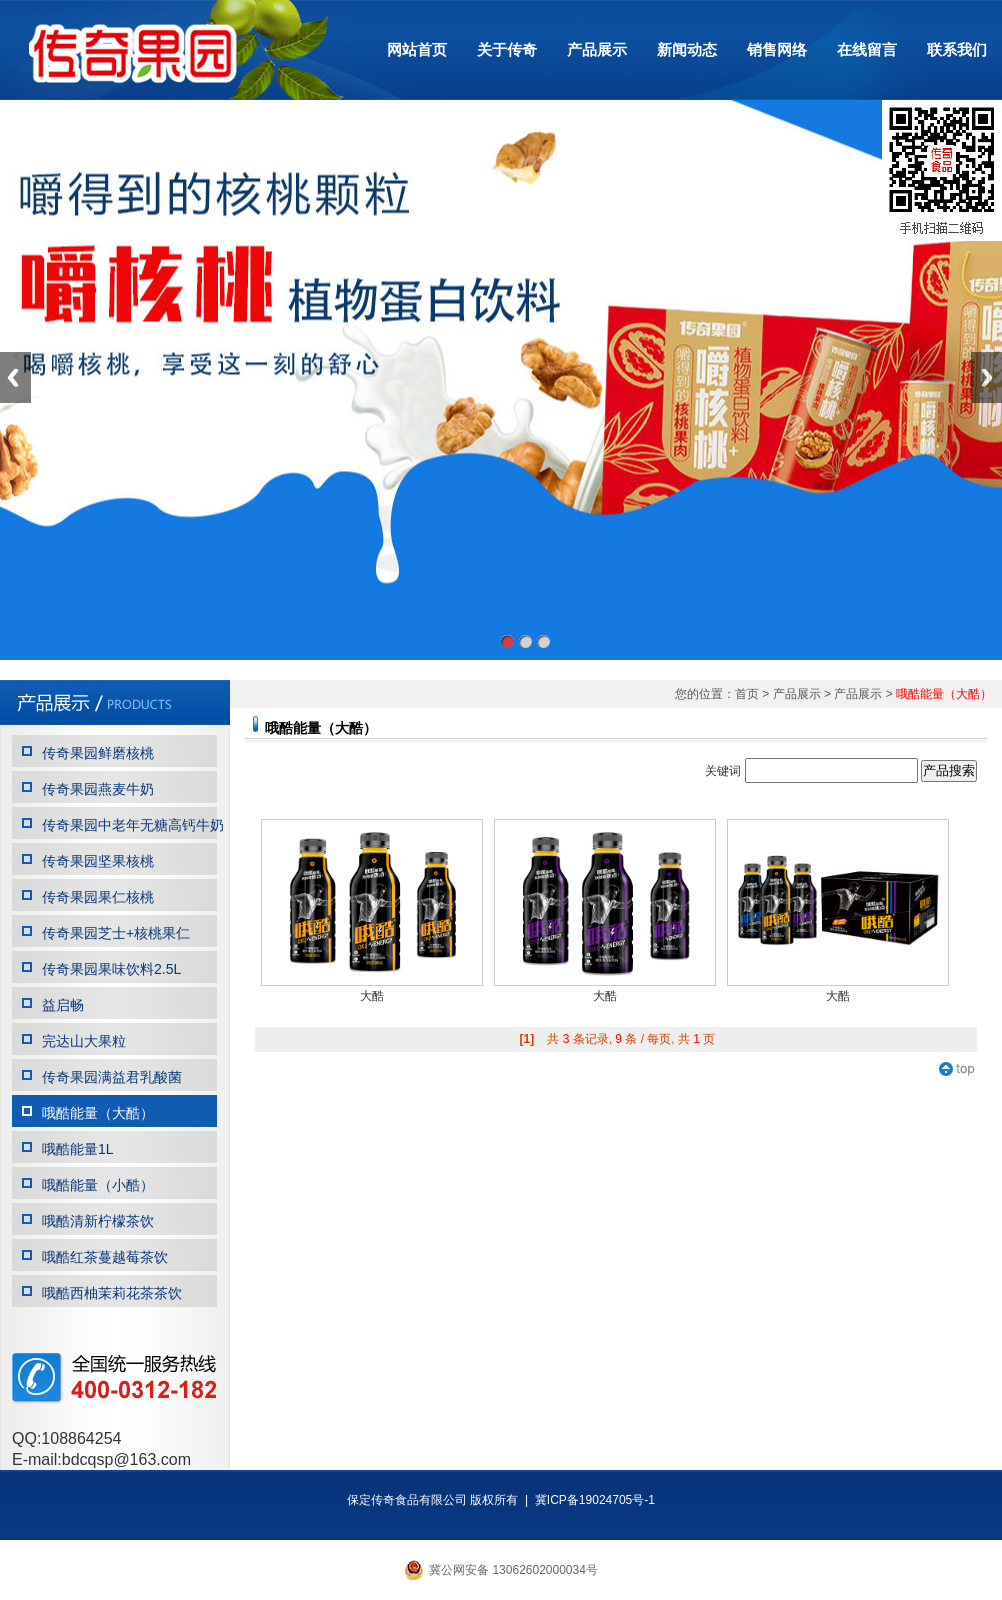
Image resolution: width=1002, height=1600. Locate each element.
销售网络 (777, 49)
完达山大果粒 (84, 1041)
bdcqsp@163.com (126, 1459)
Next (986, 377)
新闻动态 (687, 49)
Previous (15, 377)
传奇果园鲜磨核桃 (98, 753)
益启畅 (63, 1005)
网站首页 (417, 49)
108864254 (81, 1438)
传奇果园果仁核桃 (98, 897)
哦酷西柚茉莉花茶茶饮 (112, 1293)
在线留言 (867, 49)
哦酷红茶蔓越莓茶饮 (105, 1257)
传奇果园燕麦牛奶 (98, 789)
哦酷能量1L (78, 1149)
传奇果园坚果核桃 (98, 861)
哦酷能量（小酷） (98, 1185)
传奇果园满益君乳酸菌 (112, 1077)
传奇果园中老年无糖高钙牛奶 (133, 825)
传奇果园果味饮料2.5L (111, 969)
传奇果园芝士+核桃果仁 (116, 933)
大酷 (372, 996)
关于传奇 (507, 49)
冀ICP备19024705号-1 (595, 1500)
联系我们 (957, 49)
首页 (747, 694)
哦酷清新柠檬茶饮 (98, 1221)
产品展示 (597, 49)
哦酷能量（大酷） (98, 1113)
